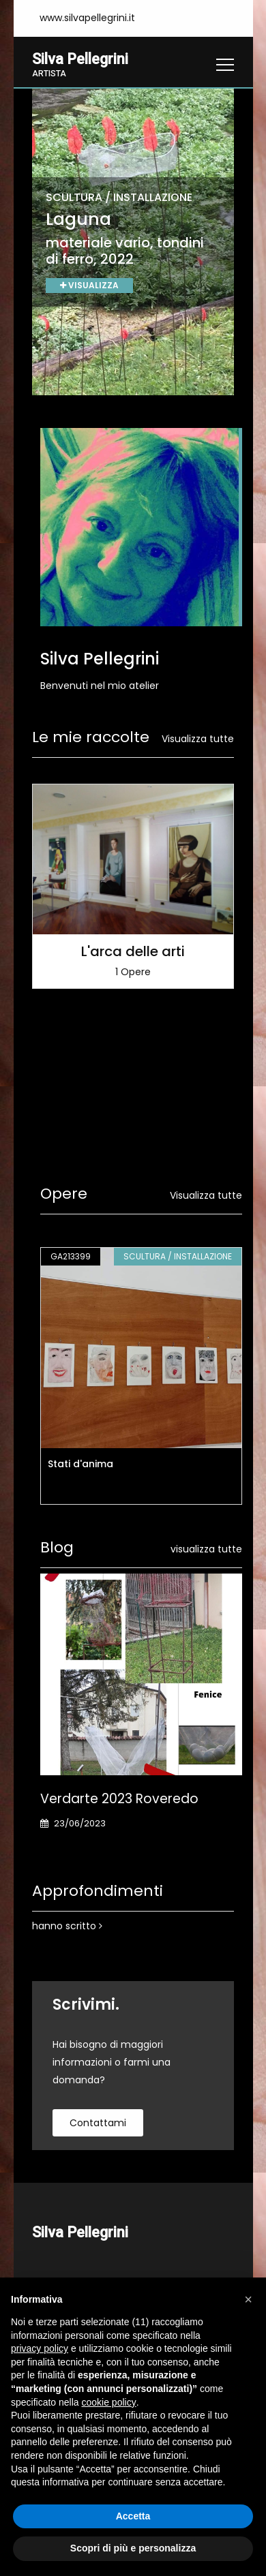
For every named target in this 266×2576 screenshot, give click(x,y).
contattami (98, 2123)
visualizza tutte (206, 1549)
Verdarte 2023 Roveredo (119, 1799)
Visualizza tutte (198, 739)
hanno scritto (67, 1926)
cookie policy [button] (109, 2402)
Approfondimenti (97, 1891)
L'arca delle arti (133, 952)
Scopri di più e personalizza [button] (133, 2548)
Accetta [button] (133, 2516)
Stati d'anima (80, 1464)
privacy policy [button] (39, 2348)
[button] (248, 2299)
